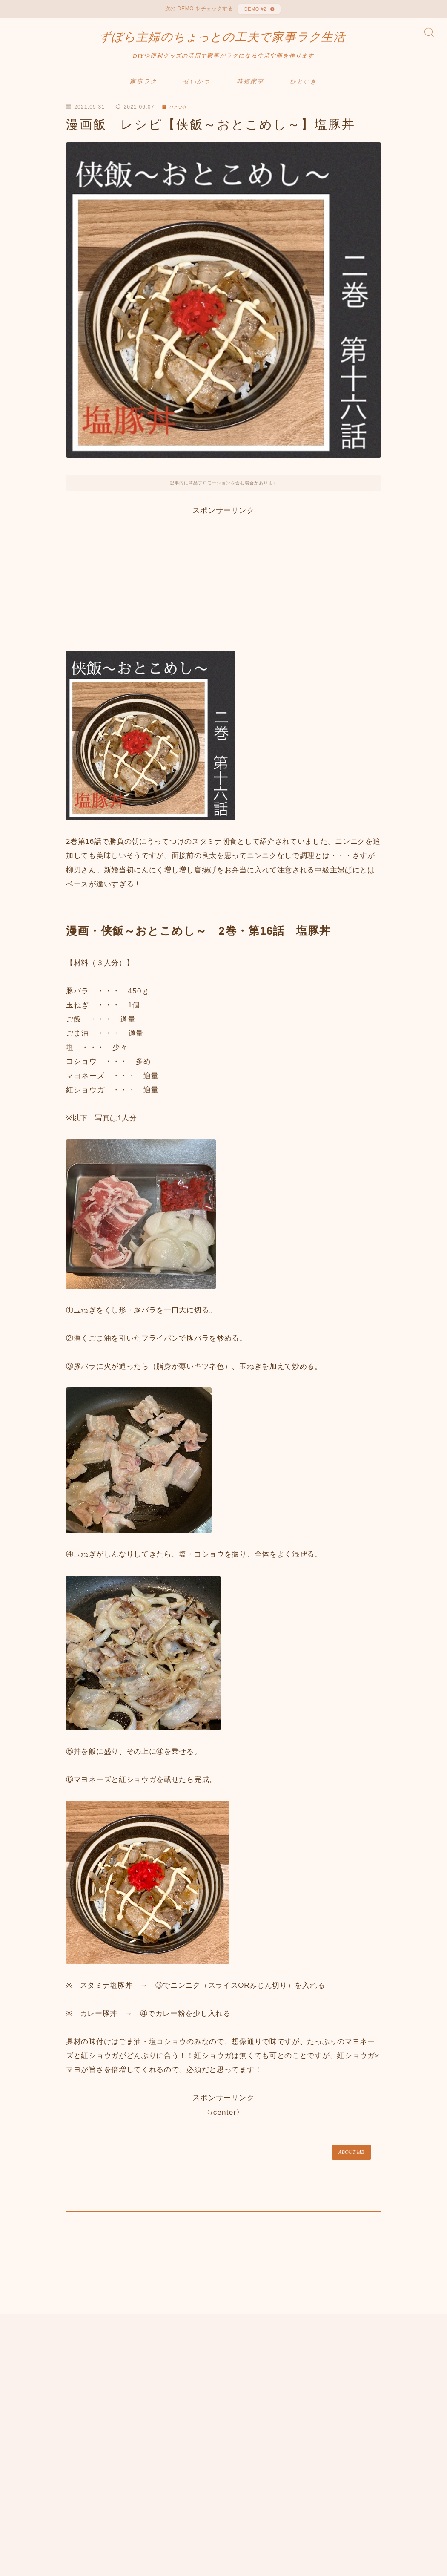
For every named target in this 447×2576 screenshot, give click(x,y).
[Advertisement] (223, 585)
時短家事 (250, 89)
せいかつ (196, 89)
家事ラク (143, 89)
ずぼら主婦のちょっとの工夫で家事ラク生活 (222, 43)
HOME (22, 2486)
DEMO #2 (254, 11)
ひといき (303, 89)
